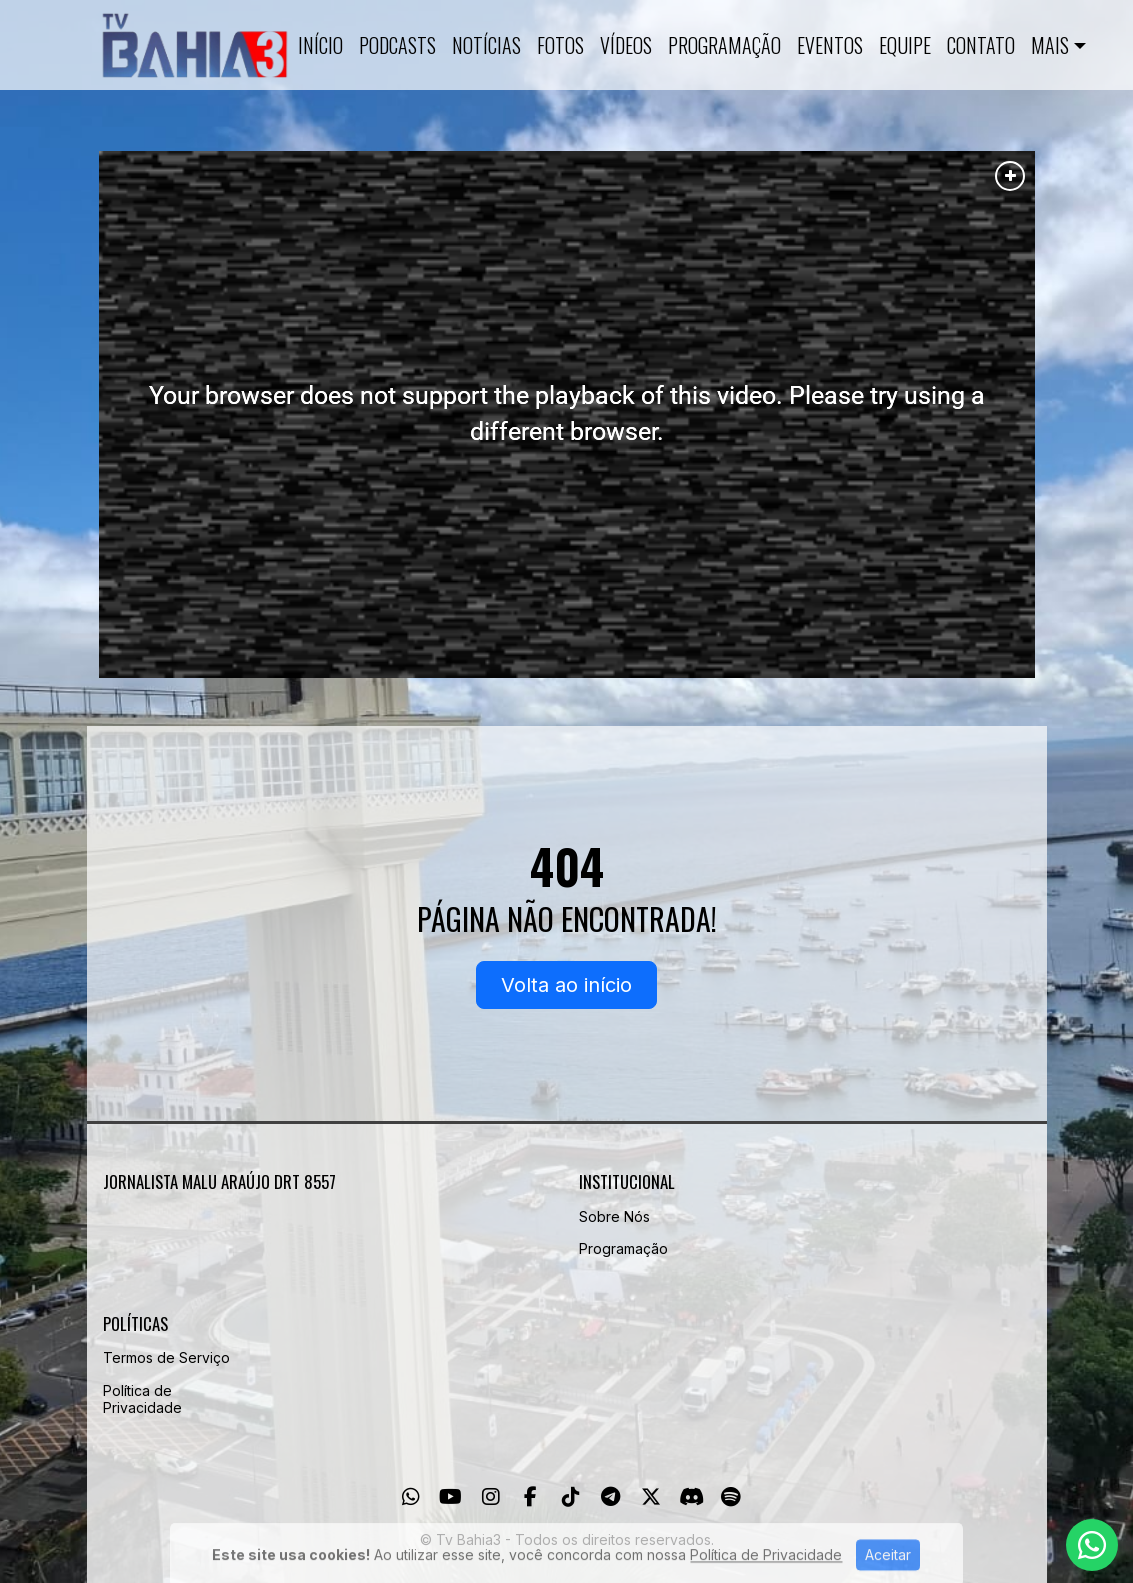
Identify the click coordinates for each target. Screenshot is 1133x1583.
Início (320, 45)
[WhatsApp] (411, 1497)
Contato (981, 45)
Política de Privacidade (142, 1399)
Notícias (486, 45)
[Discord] (691, 1497)
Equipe (905, 45)
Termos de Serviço (166, 1357)
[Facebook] (530, 1497)
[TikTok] (571, 1497)
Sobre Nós (614, 1216)
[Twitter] (651, 1497)
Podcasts (397, 45)
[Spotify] (730, 1497)
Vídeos (626, 45)
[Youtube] (450, 1497)
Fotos (560, 45)
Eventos (830, 45)
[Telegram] (610, 1497)
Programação (724, 45)
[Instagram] (491, 1497)
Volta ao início (566, 985)
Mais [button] (1050, 45)
